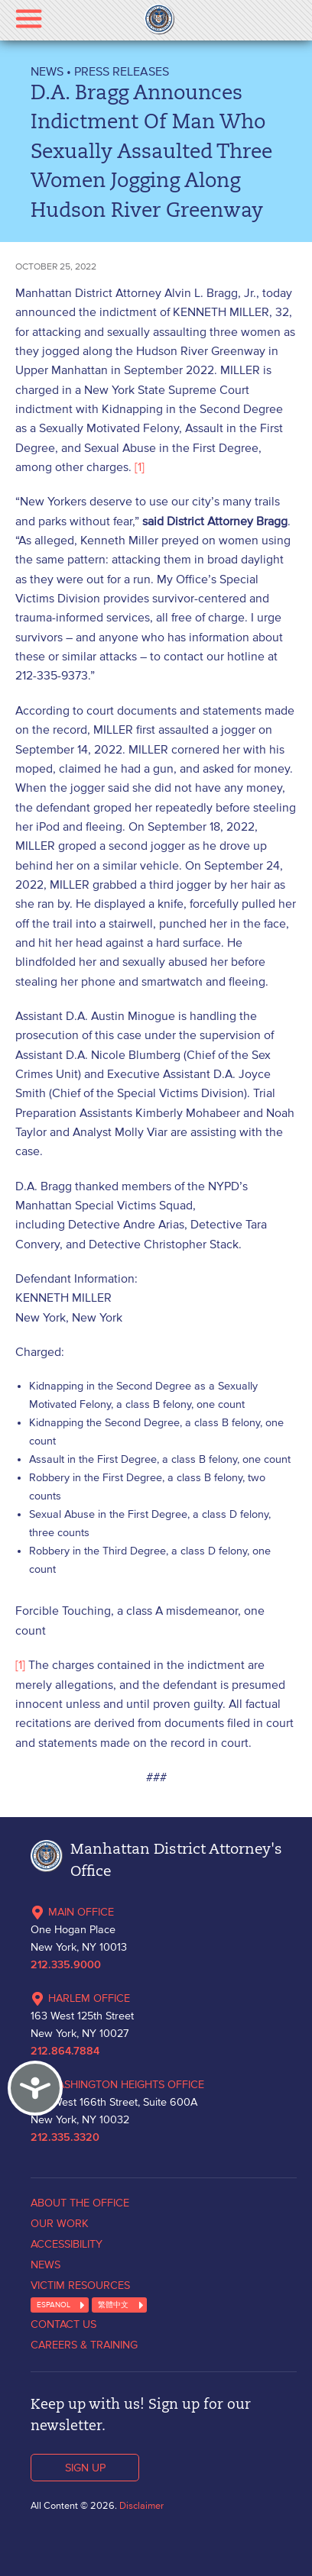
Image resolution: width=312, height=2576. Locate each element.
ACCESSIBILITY (66, 2244)
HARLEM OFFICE (80, 1998)
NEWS (47, 71)
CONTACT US (63, 2324)
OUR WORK (60, 2223)
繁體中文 (113, 2304)
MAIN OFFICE (72, 1912)
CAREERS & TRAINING (84, 2345)
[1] (140, 466)
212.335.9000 (66, 1965)
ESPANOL (53, 2304)
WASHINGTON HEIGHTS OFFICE (117, 2084)
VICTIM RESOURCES (80, 2285)
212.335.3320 (65, 2137)
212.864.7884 (65, 2051)
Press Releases (121, 71)
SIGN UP (85, 2467)
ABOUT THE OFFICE (80, 2203)
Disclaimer (141, 2505)
